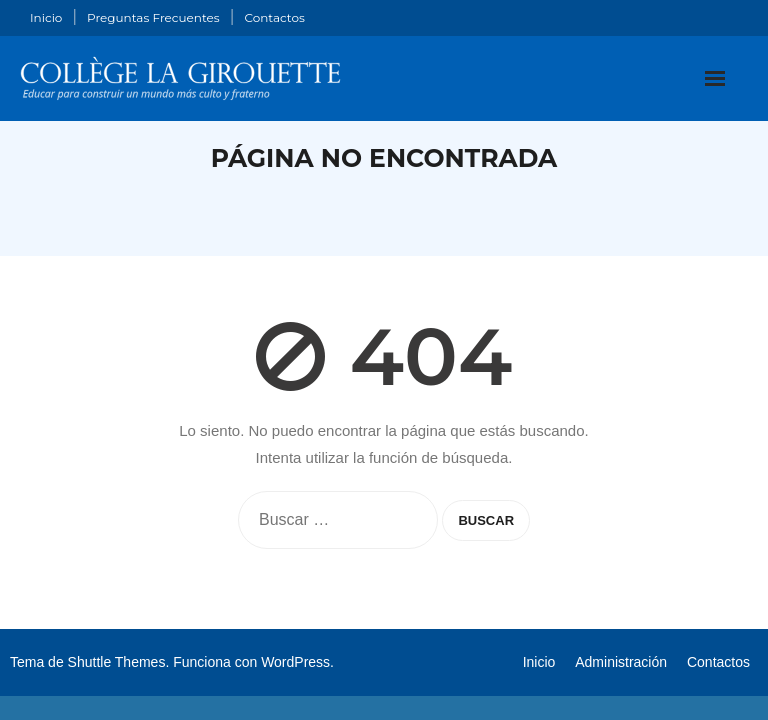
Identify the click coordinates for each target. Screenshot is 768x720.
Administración (621, 662)
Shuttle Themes (117, 662)
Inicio (46, 17)
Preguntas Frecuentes (153, 17)
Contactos (274, 17)
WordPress (295, 662)
